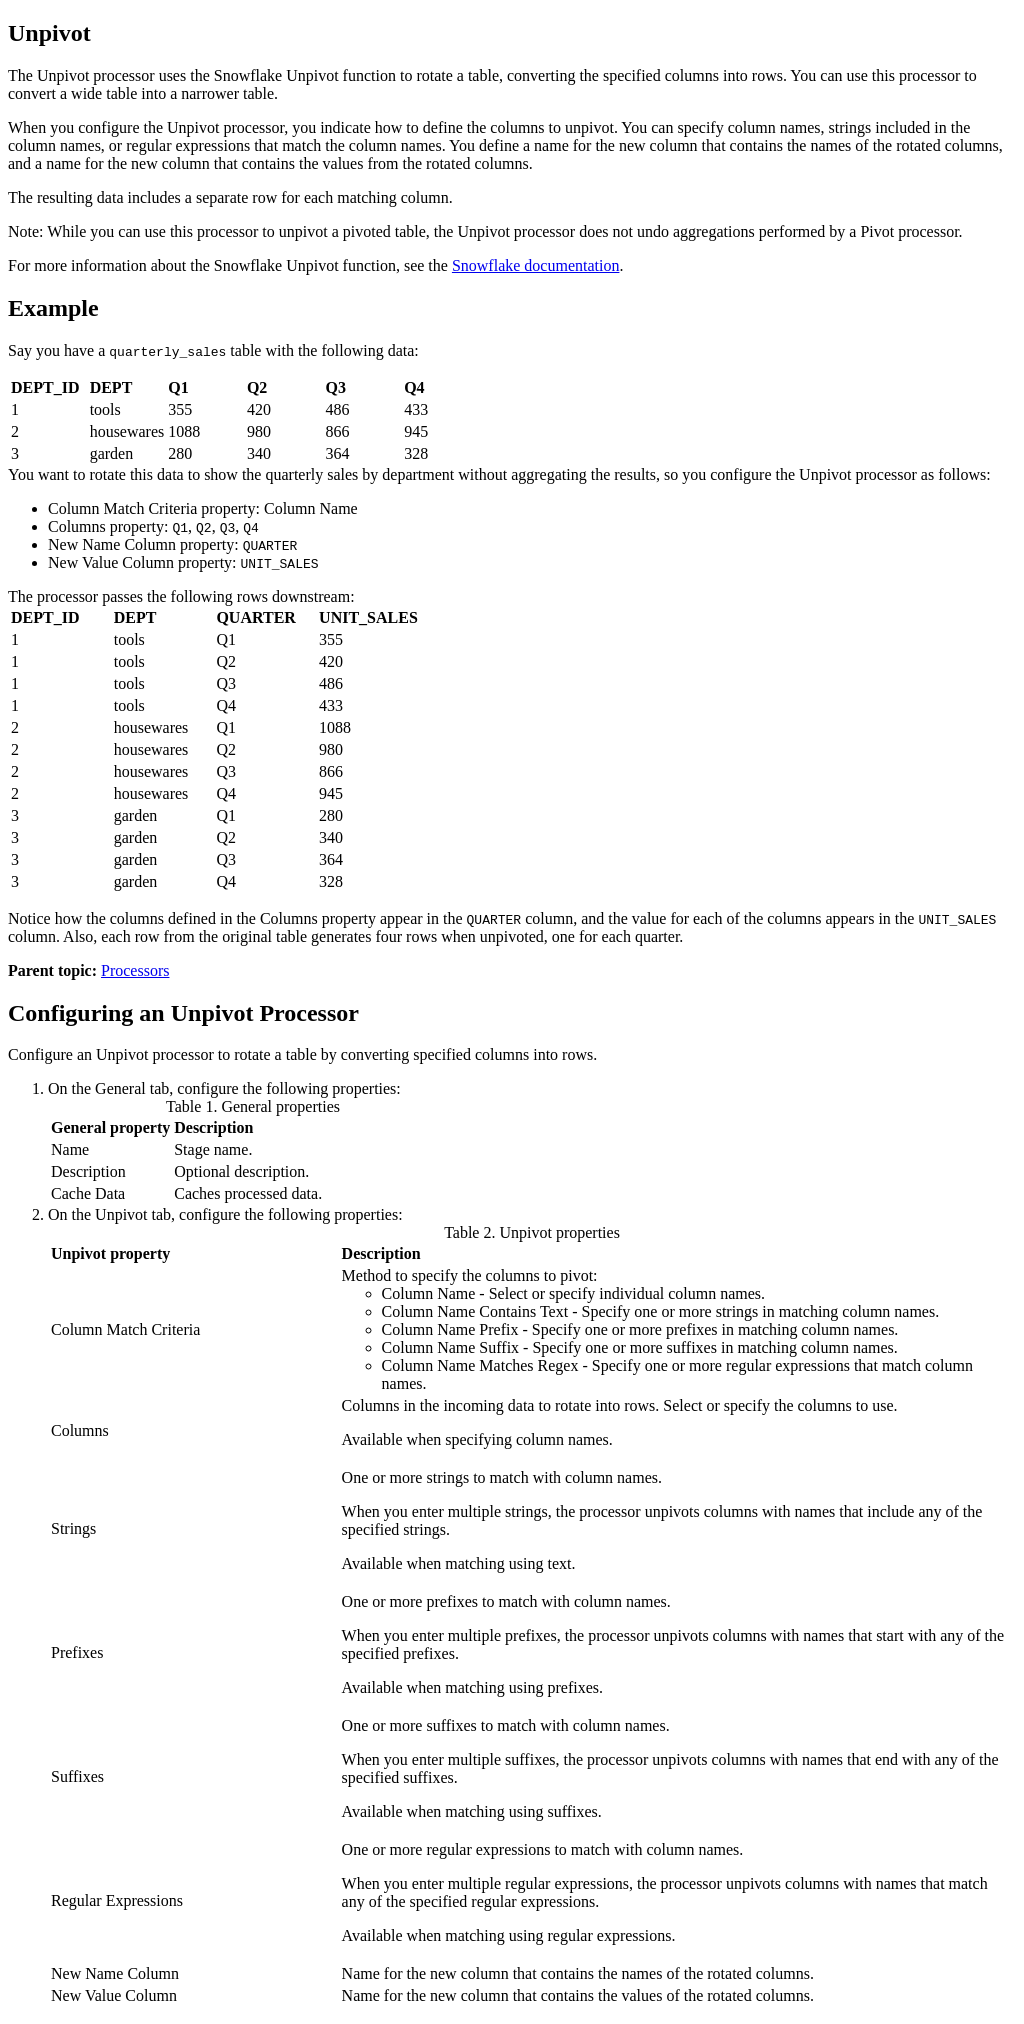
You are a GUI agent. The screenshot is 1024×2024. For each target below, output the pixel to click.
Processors (135, 970)
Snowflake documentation (536, 265)
